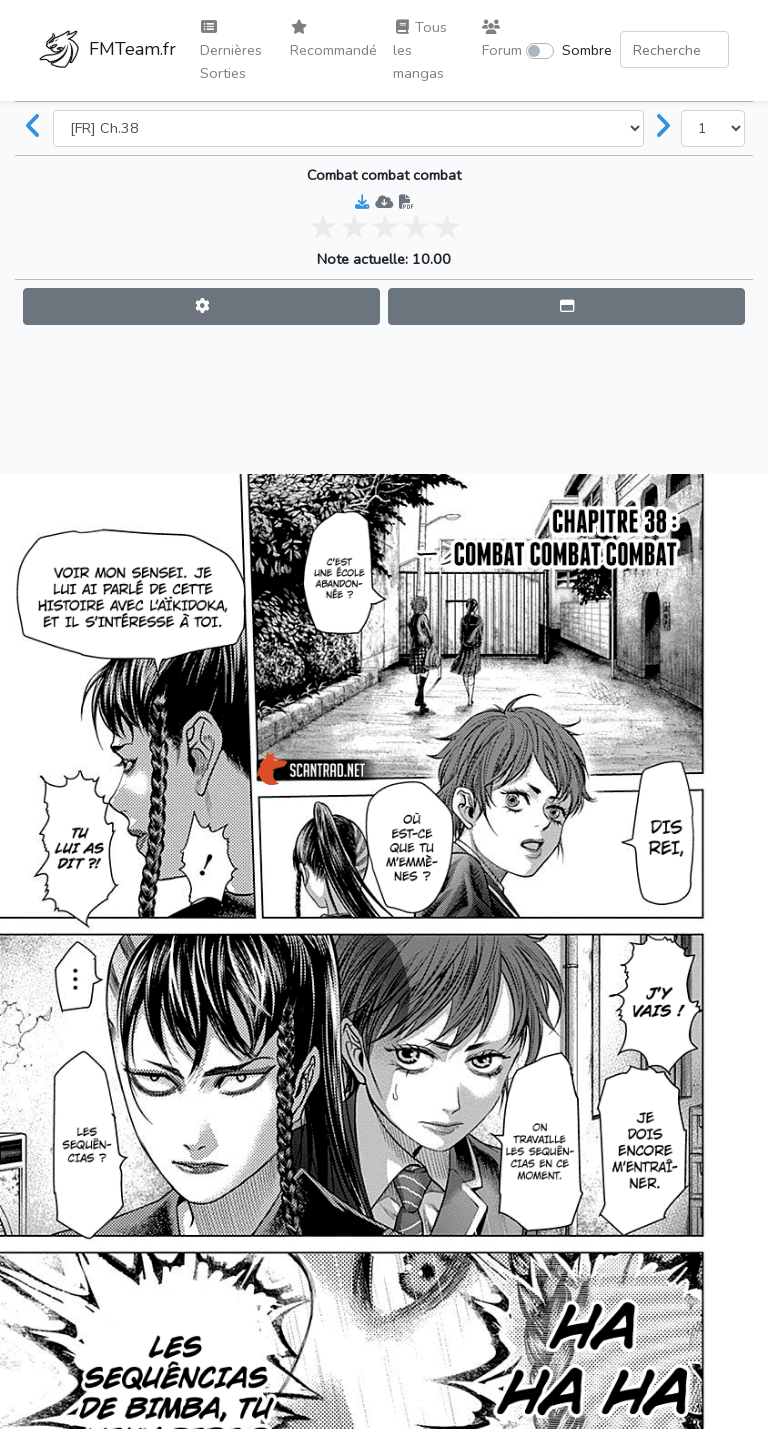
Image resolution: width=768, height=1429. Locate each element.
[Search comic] (674, 49)
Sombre (587, 50)
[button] (201, 306)
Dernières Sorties (231, 51)
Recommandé (333, 40)
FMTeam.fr (107, 51)
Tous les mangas (420, 50)
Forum (502, 40)
